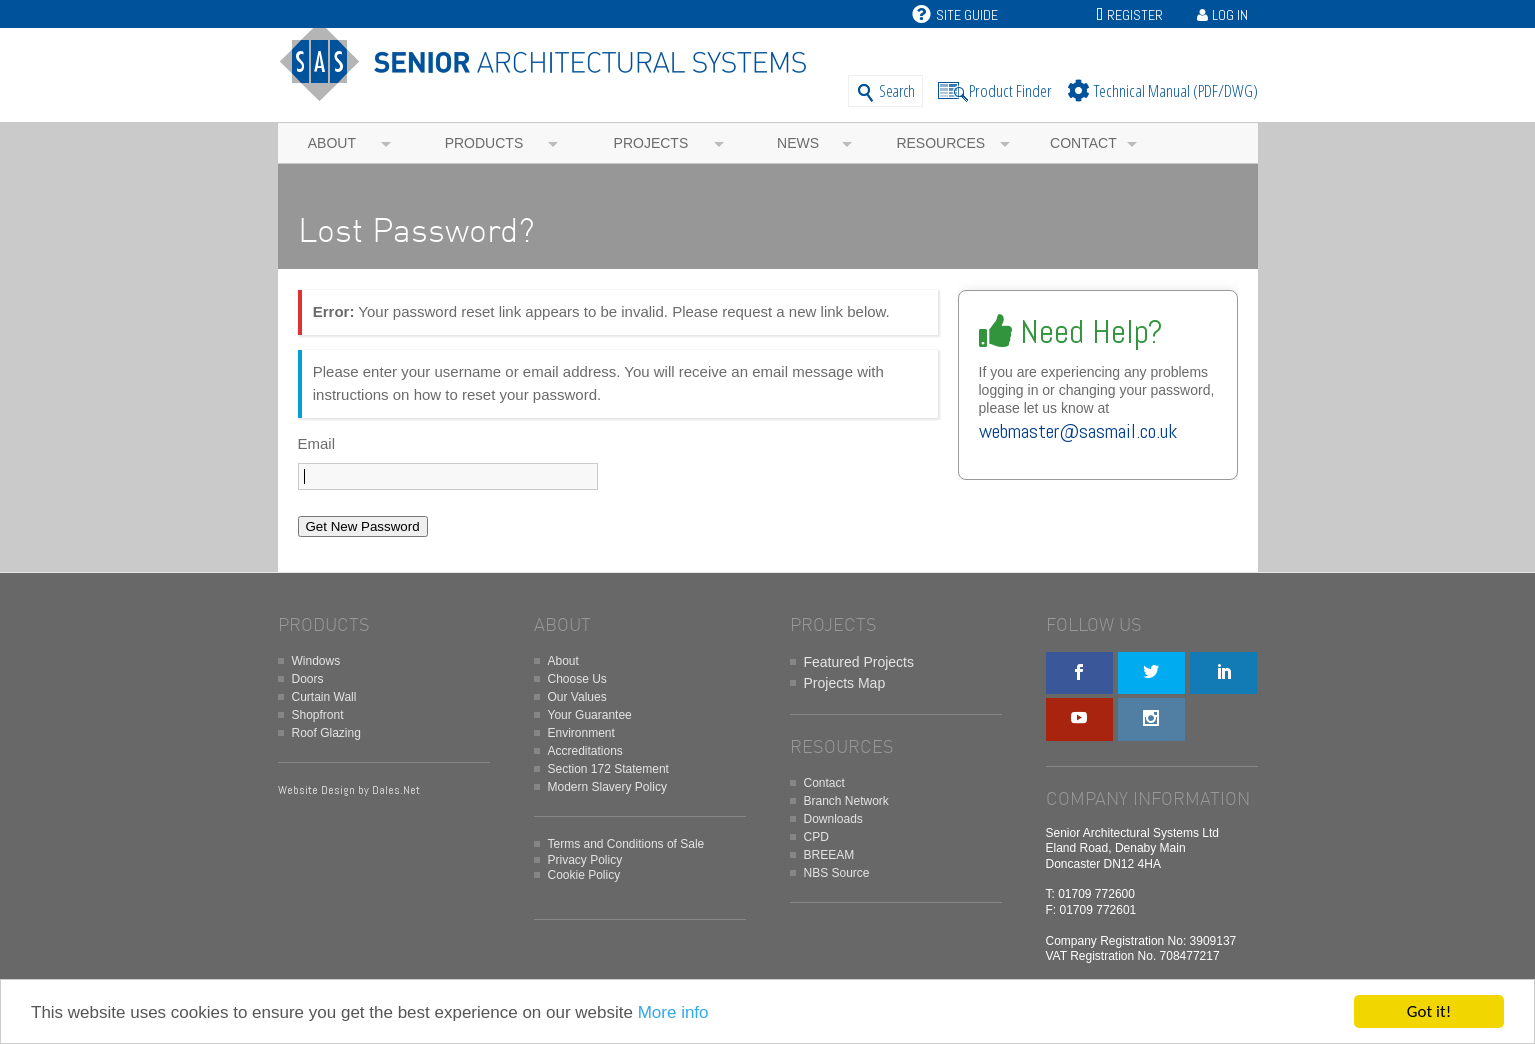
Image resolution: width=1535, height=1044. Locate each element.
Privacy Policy (585, 860)
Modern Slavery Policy (607, 787)
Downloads (833, 819)
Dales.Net (396, 790)
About (332, 143)
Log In (1230, 15)
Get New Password (363, 526)
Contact (1083, 143)
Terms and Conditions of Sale (626, 844)
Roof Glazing (326, 733)
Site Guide (955, 15)
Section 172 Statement (608, 769)
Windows (316, 661)
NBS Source (837, 873)
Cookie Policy (584, 875)
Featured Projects (859, 662)
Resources (940, 143)
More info (673, 1013)
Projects (651, 143)
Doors (308, 679)
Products (484, 143)
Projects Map (845, 683)
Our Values (577, 697)
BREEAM (829, 855)
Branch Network (846, 801)
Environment (581, 733)
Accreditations (585, 751)
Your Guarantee (590, 715)
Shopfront (318, 715)
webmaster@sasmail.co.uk (1078, 431)
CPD (816, 837)
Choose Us (577, 679)
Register (1135, 15)
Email (317, 443)
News (798, 143)
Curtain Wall (324, 697)
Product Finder (1010, 90)
